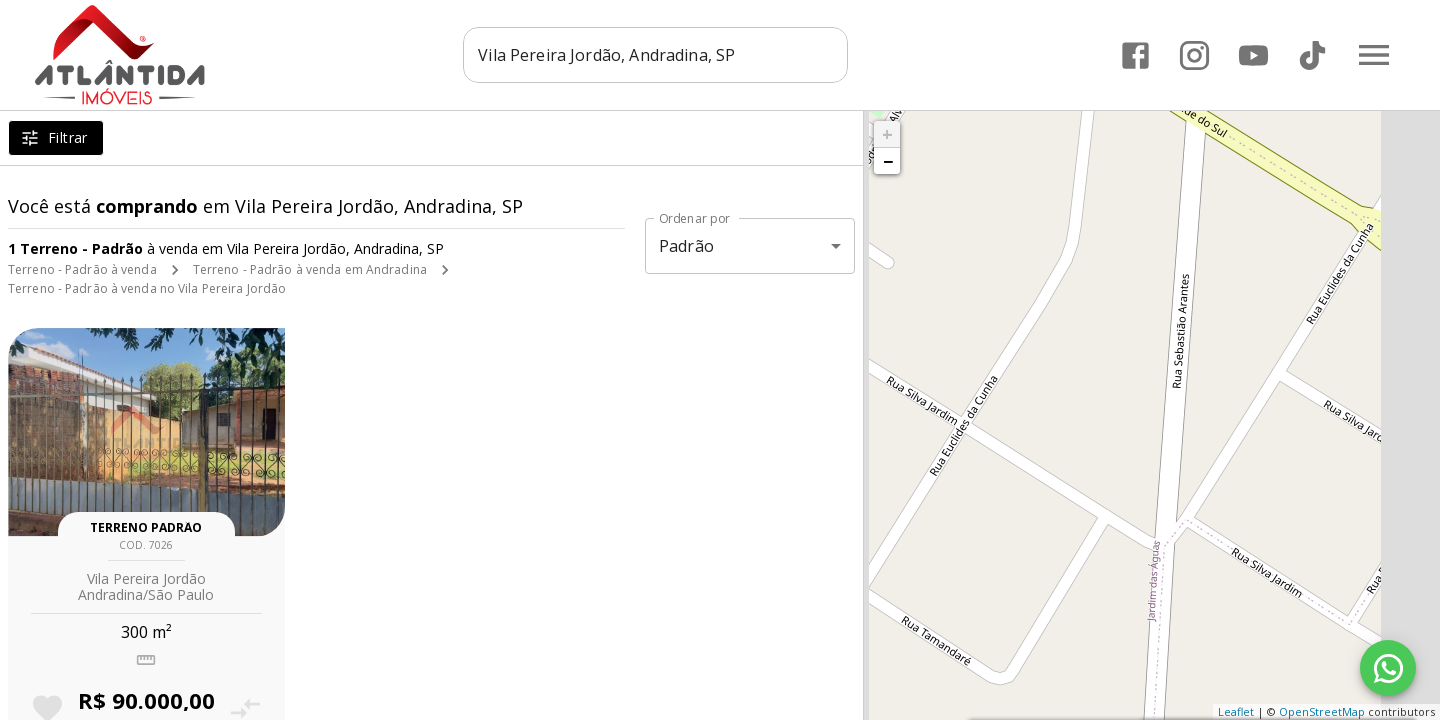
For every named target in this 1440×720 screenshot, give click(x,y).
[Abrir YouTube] (1253, 55)
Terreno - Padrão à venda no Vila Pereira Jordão (147, 288)
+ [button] (887, 134)
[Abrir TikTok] (1312, 55)
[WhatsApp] (1388, 668)
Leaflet (1236, 711)
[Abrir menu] (1374, 55)
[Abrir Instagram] (1194, 55)
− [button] (888, 161)
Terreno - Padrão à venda (82, 269)
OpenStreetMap (1322, 711)
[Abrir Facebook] (1135, 55)
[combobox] (655, 55)
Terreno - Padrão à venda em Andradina (310, 269)
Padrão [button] (686, 246)
